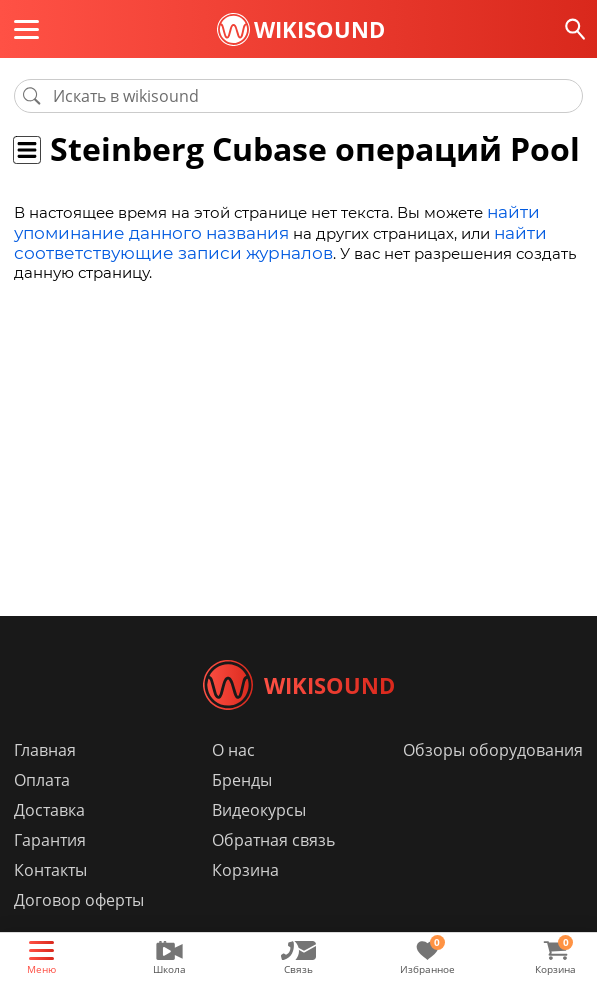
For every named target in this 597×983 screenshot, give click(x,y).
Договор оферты (79, 930)
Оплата (42, 810)
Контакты (50, 900)
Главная (45, 780)
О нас (233, 780)
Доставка (49, 840)
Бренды (242, 810)
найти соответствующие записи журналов (262, 239)
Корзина (245, 900)
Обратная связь (273, 870)
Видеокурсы (259, 840)
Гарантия (50, 870)
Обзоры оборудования (493, 780)
